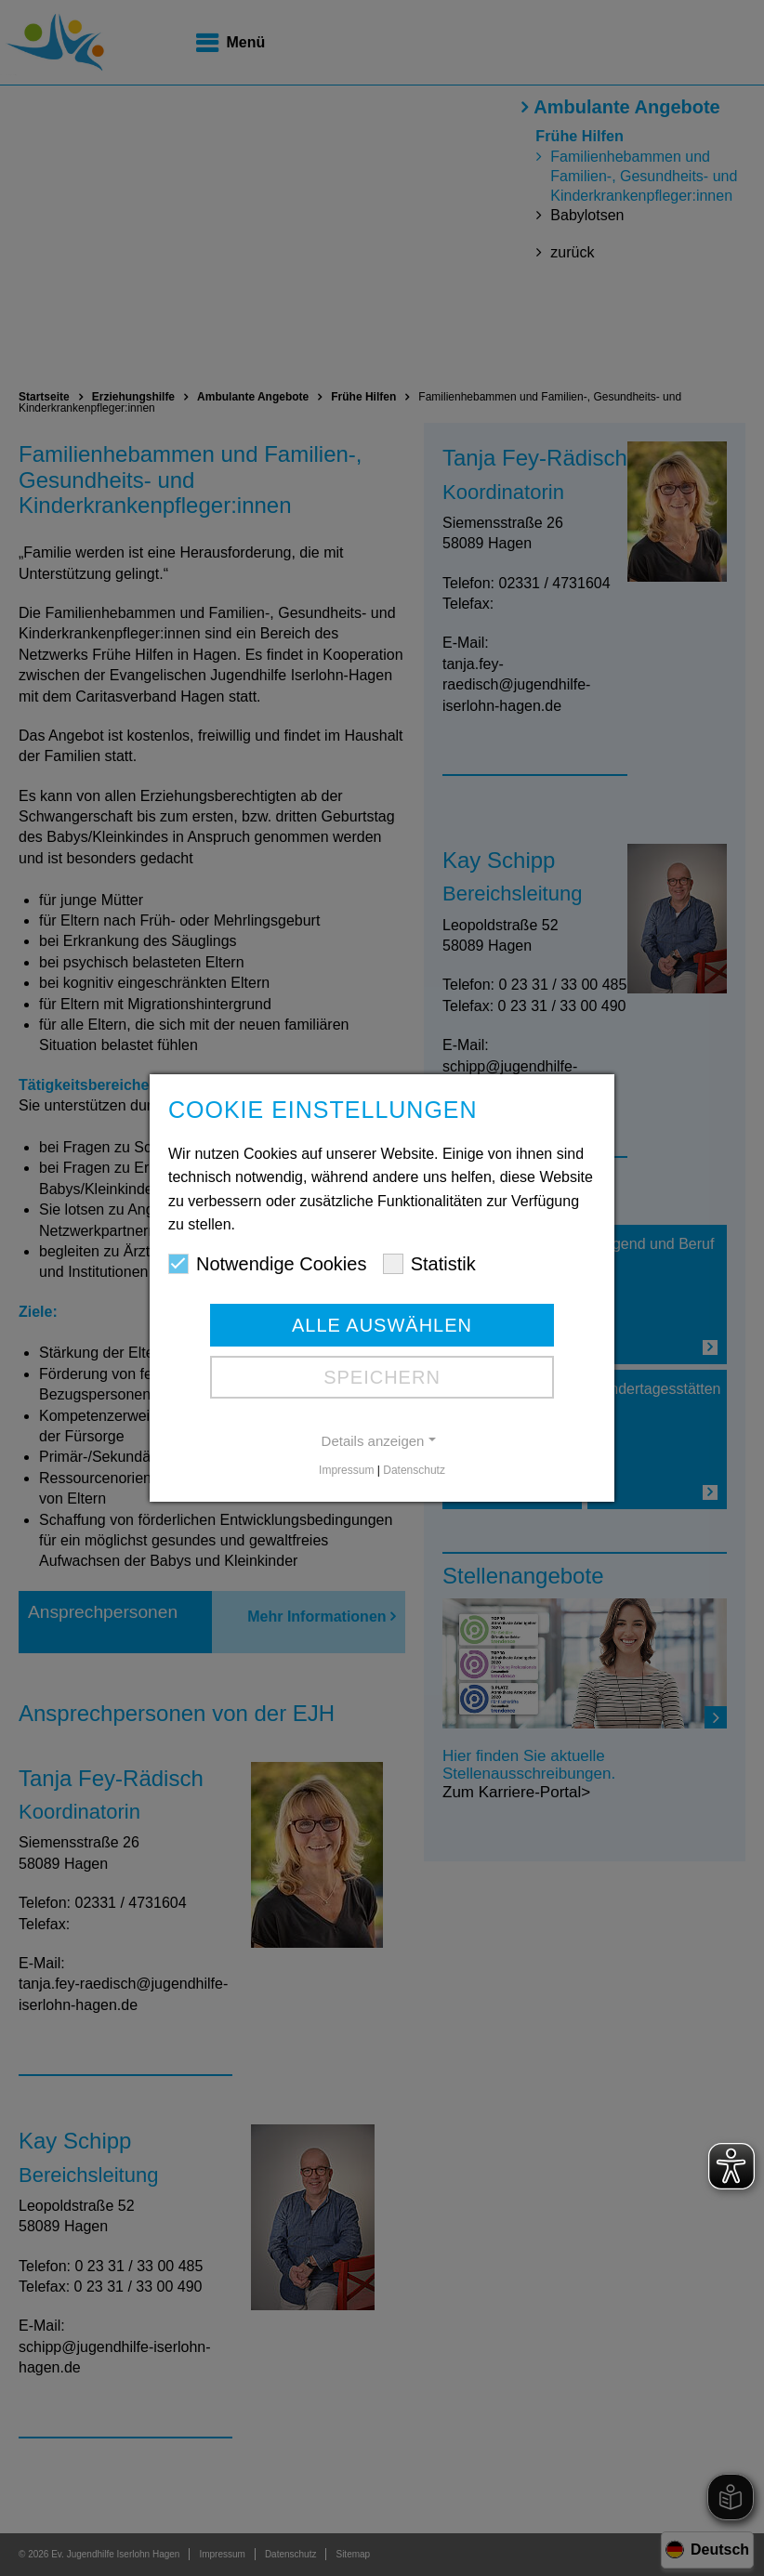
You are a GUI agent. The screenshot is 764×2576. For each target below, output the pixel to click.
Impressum (346, 1470)
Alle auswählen (382, 1325)
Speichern (382, 1377)
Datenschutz (414, 1470)
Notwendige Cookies (267, 1264)
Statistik (429, 1264)
